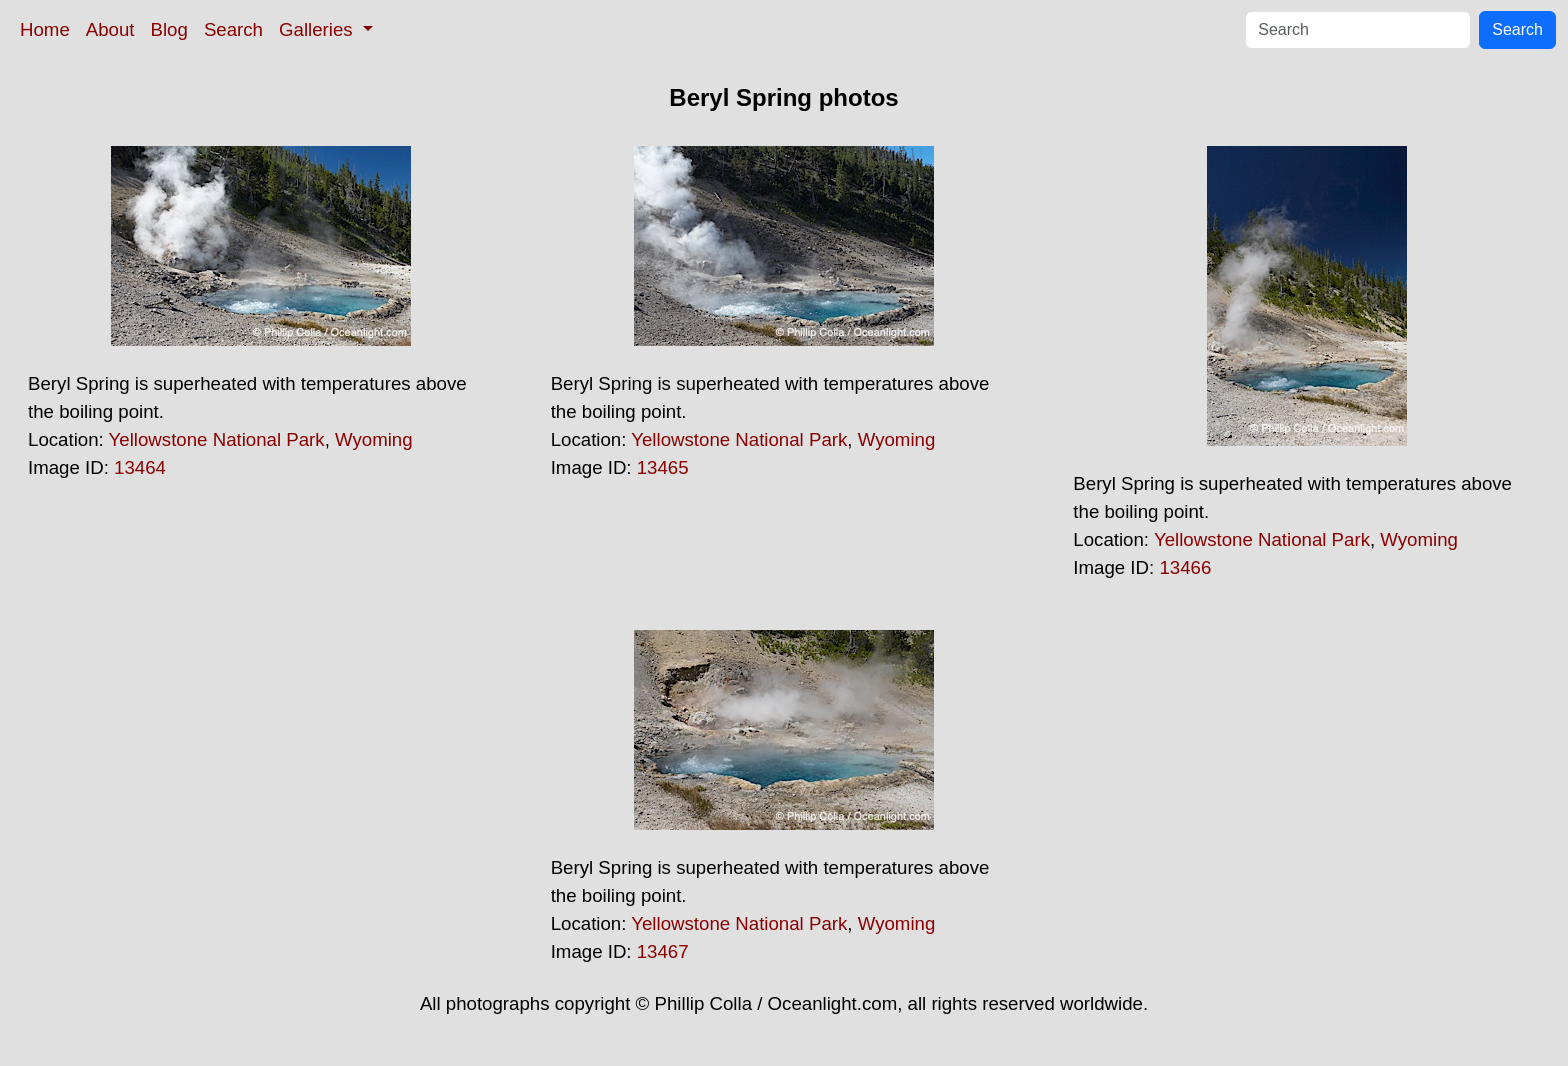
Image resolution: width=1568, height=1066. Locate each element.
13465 (663, 467)
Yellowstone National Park (217, 439)
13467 (663, 951)
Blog (169, 29)
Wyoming (374, 439)
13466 (1185, 567)
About (110, 29)
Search (233, 29)
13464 (140, 467)
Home (45, 29)
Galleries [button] (318, 29)
